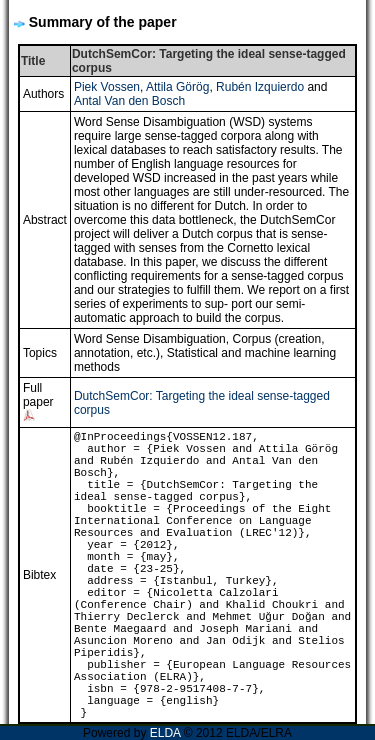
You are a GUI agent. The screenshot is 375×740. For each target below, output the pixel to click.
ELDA (165, 733)
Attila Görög (177, 87)
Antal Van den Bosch (129, 101)
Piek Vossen (107, 87)
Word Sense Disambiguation (150, 339)
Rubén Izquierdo (260, 87)
